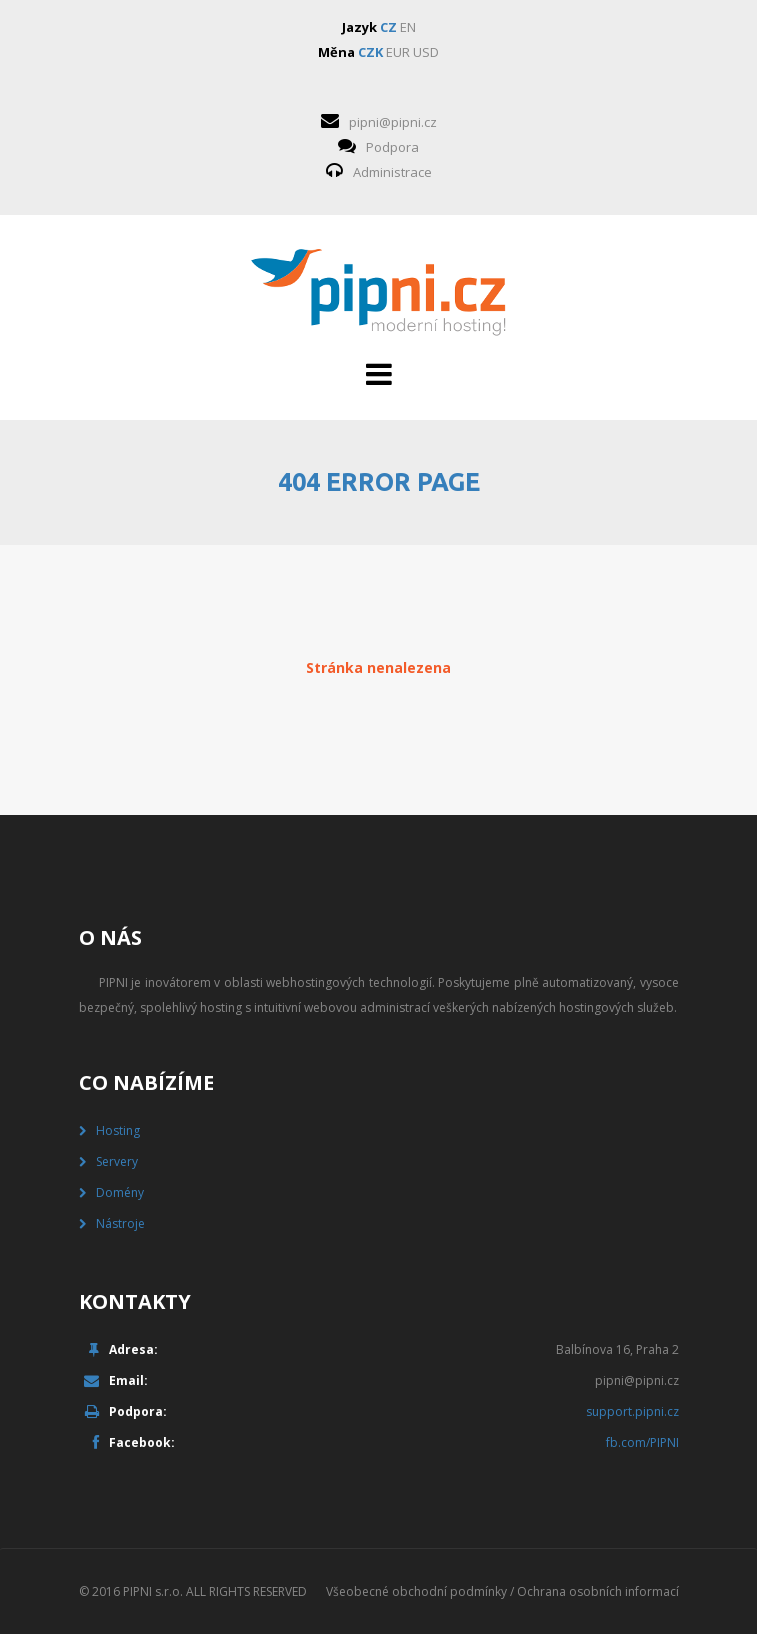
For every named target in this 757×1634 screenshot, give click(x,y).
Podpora (392, 147)
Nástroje (120, 1223)
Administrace (392, 172)
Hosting (118, 1130)
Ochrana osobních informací (598, 1591)
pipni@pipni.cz (393, 122)
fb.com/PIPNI (642, 1442)
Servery (117, 1161)
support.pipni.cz (632, 1411)
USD (426, 52)
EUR (398, 52)
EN (408, 27)
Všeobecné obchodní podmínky (416, 1591)
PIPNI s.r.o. (153, 1591)
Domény (120, 1192)
